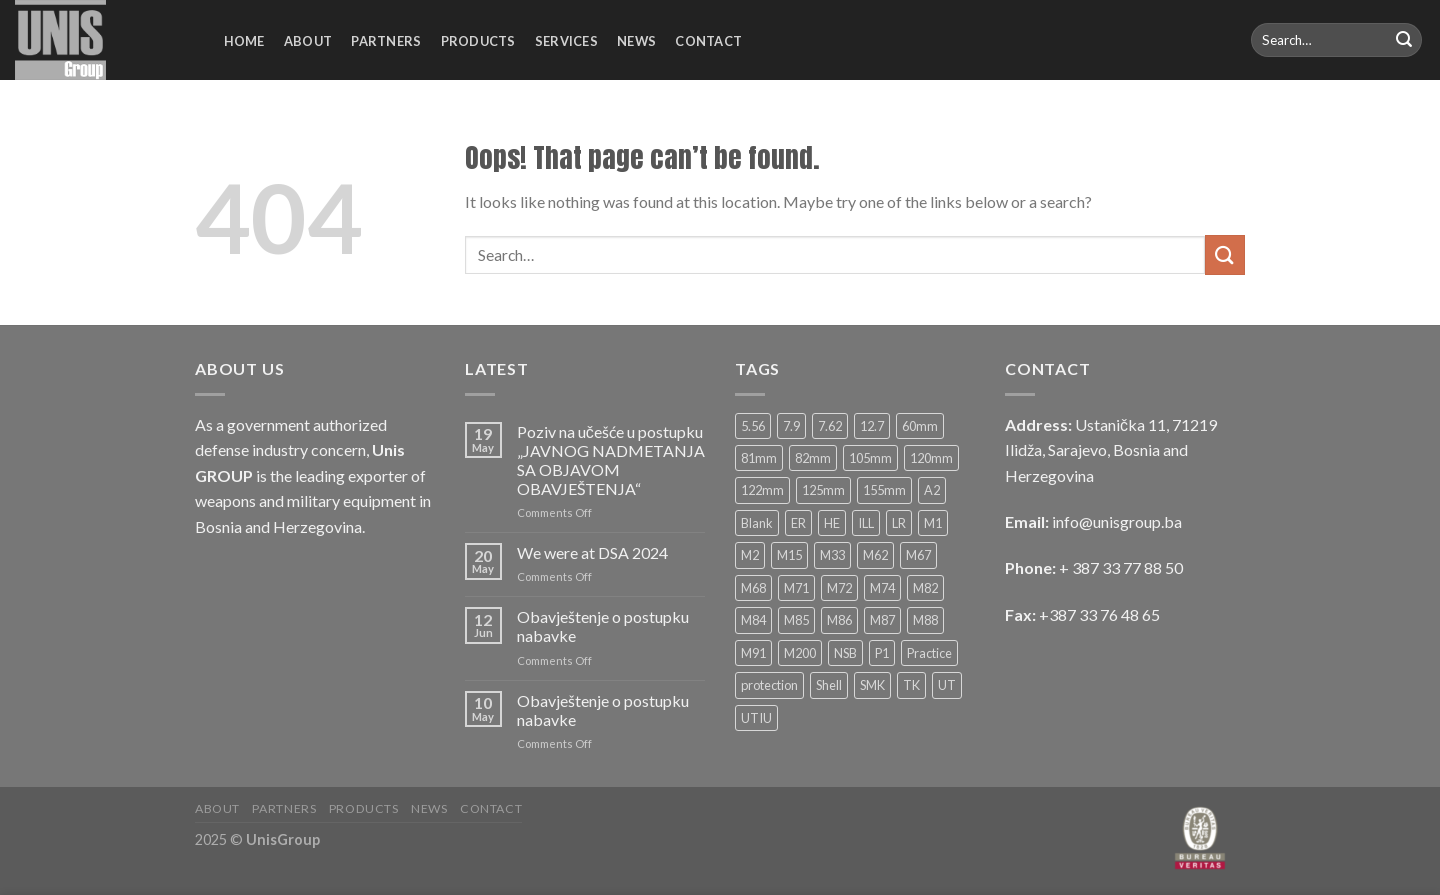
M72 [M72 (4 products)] (839, 588)
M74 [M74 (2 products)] (882, 588)
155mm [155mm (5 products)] (884, 490)
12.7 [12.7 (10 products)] (872, 426)
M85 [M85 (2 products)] (796, 620)
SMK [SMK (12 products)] (872, 685)
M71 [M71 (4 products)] (796, 588)
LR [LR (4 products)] (899, 523)
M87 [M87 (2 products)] (882, 620)
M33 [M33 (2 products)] (832, 555)
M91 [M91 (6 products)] (753, 653)
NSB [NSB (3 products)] (845, 653)
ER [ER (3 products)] (798, 523)
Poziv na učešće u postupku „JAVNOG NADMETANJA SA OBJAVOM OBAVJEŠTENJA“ (611, 460)
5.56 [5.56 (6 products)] (753, 426)
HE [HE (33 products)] (832, 523)
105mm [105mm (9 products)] (870, 458)
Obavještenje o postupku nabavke (603, 626)
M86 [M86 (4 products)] (839, 620)
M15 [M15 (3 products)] (789, 555)
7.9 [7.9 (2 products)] (791, 426)
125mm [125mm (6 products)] (823, 490)
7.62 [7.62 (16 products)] (830, 426)
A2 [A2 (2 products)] (932, 490)
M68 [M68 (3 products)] (753, 588)
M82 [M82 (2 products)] (925, 588)
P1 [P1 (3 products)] (882, 653)
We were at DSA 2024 (592, 552)
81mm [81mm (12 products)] (759, 458)
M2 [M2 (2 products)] (750, 555)
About (308, 41)
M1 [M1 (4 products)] (933, 523)
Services (566, 41)
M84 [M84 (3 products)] (753, 620)
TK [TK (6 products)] (911, 685)
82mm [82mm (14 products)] (813, 458)
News (636, 41)
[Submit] (1404, 40)
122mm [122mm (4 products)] (762, 490)
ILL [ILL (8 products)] (866, 523)
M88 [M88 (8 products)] (925, 620)
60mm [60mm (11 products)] (920, 426)
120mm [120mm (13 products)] (931, 458)
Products (478, 41)
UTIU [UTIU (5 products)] (756, 718)
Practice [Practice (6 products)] (929, 653)
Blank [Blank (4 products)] (757, 523)
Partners (386, 41)
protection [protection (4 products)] (769, 685)
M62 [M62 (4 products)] (875, 555)
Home (244, 41)
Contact (708, 41)
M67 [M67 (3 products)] (918, 555)
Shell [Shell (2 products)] (829, 685)
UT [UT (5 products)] (947, 685)
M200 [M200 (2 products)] (800, 653)
